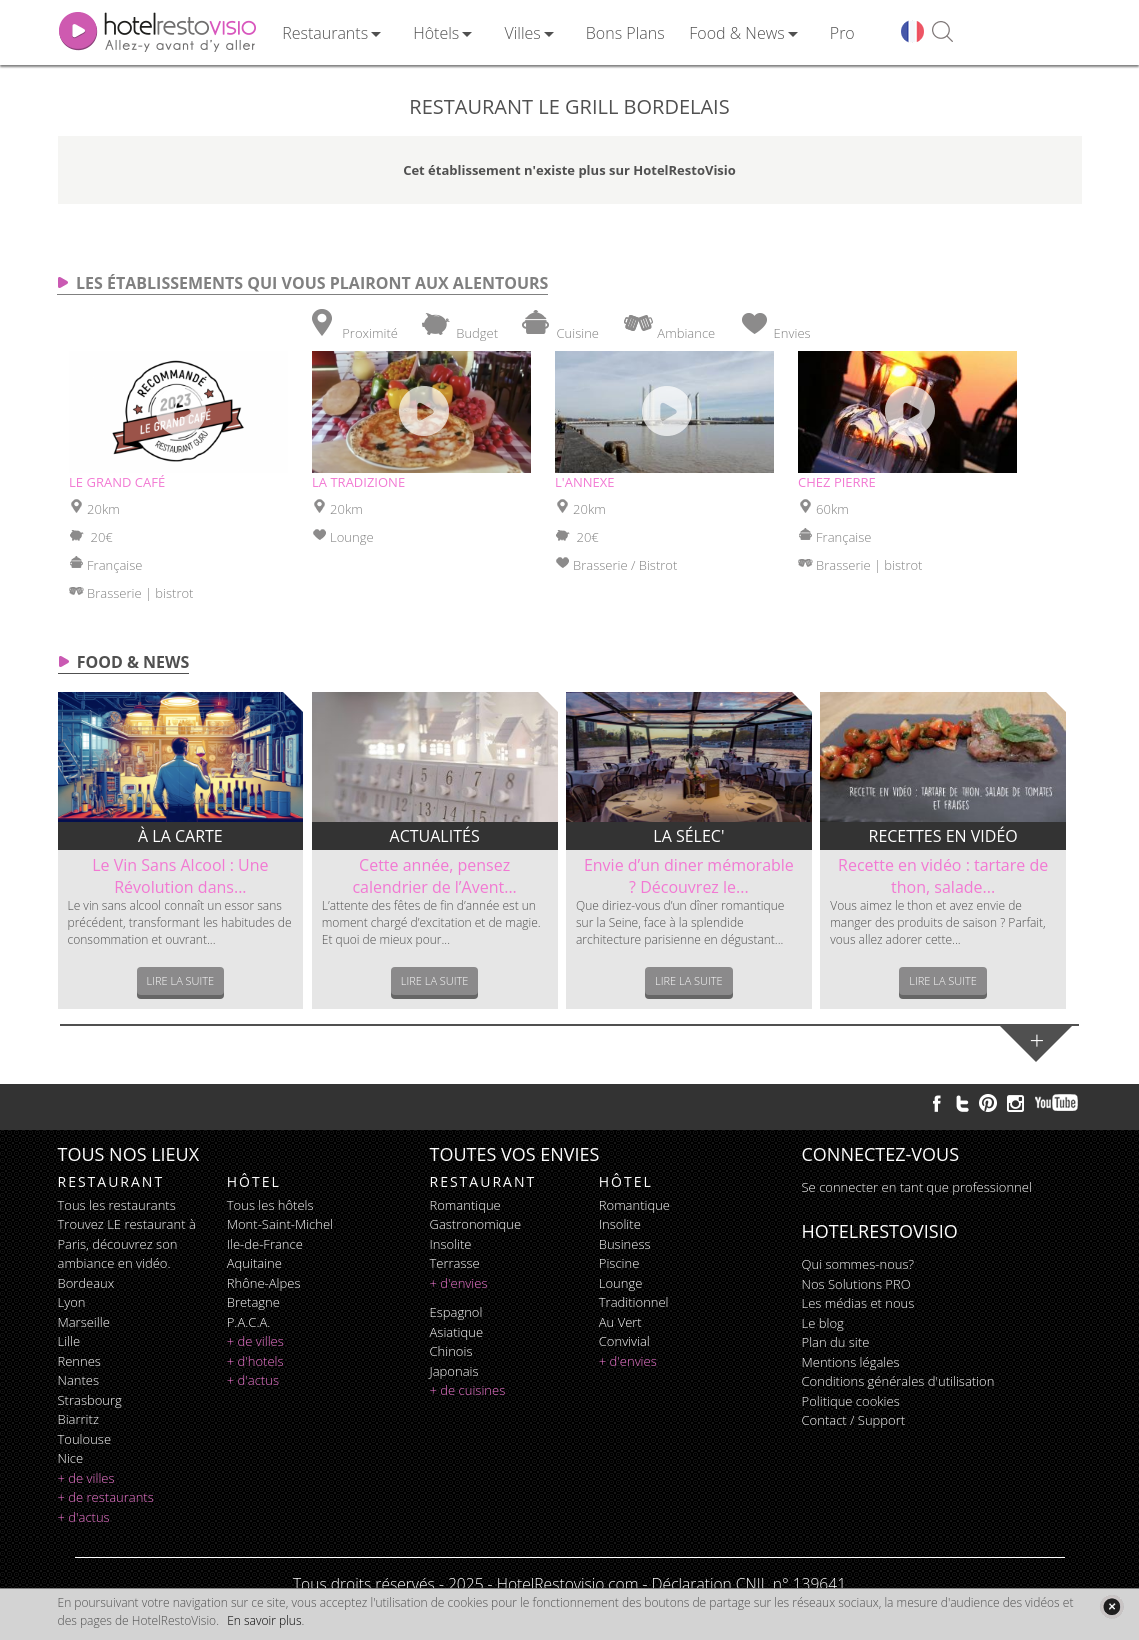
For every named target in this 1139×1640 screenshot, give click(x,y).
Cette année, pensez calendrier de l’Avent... (434, 876)
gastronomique (476, 1224)
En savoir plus (264, 1620)
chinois (451, 1351)
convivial (624, 1341)
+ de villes (86, 1478)
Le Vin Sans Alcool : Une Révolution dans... (180, 876)
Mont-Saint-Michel (280, 1224)
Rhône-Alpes (264, 1283)
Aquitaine (254, 1263)
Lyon (72, 1302)
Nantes (78, 1380)
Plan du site (836, 1342)
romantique (465, 1205)
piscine (619, 1263)
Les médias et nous (858, 1303)
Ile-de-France (265, 1244)
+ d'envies (459, 1283)
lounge (621, 1283)
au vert (620, 1322)
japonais (454, 1371)
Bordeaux (86, 1283)
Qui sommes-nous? (858, 1264)
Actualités (435, 836)
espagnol (456, 1312)
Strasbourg (90, 1400)
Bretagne (253, 1302)
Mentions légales (851, 1362)
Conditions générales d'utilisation (898, 1381)
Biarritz (78, 1419)
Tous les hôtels (270, 1205)
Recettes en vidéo (943, 836)
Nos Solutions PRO (856, 1284)
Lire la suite (181, 980)
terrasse (455, 1263)
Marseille (84, 1322)
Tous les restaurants (117, 1205)
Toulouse (85, 1439)
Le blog (823, 1323)
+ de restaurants (106, 1497)
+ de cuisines (468, 1390)
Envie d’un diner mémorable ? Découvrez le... (689, 876)
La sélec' (688, 836)
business (625, 1244)
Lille (69, 1341)
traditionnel (634, 1302)
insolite (451, 1244)
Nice (71, 1458)
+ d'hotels (255, 1361)
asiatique (457, 1332)
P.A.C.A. (249, 1322)
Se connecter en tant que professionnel (917, 1187)
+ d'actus (84, 1517)
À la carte (180, 836)
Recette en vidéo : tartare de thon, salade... (943, 876)
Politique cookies (851, 1401)
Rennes (79, 1361)
